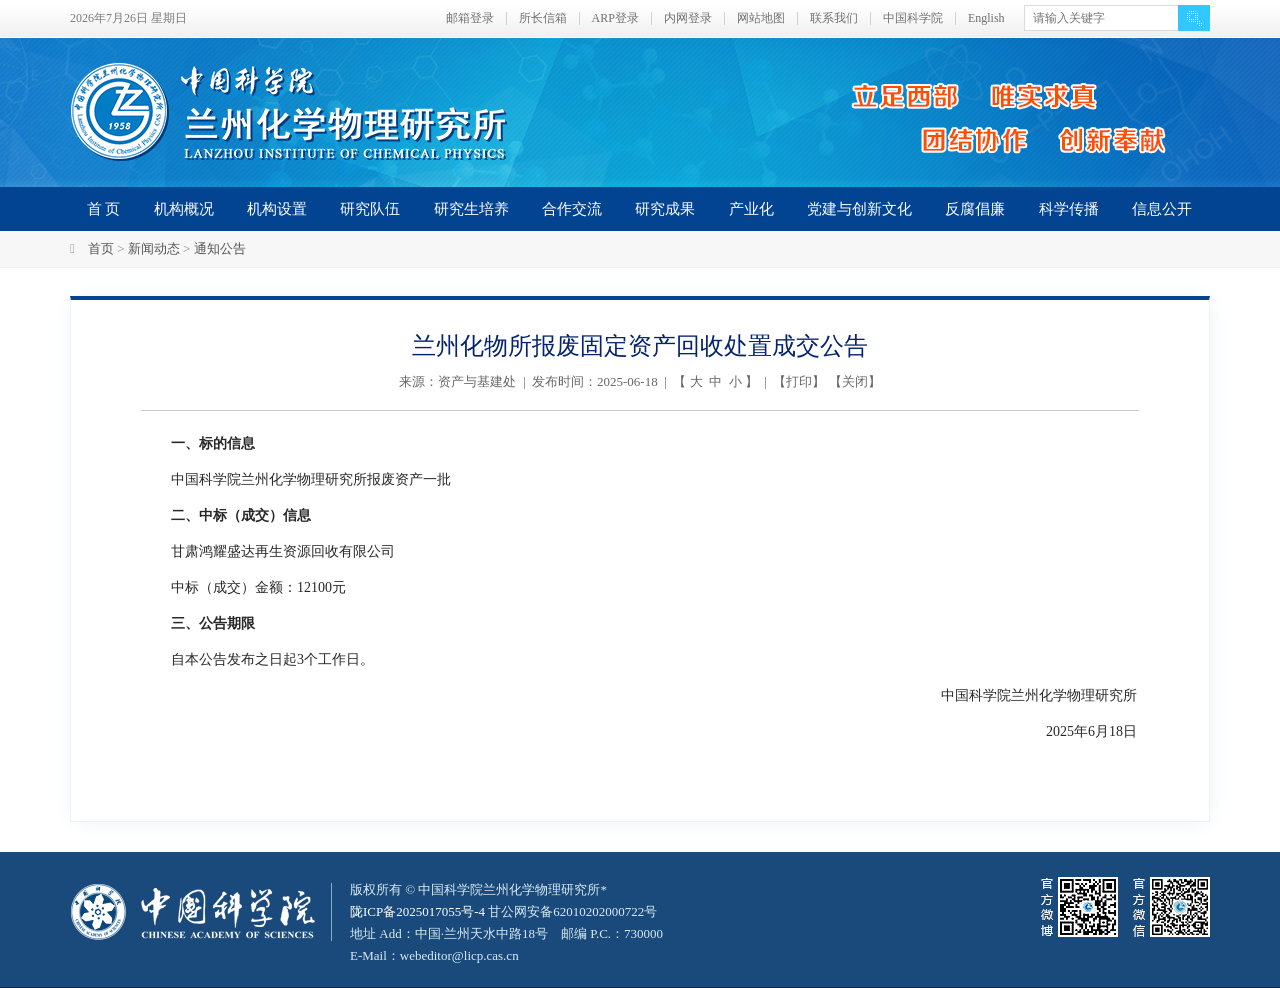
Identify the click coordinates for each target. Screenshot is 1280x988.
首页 (101, 248)
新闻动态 (154, 248)
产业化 (751, 209)
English (986, 18)
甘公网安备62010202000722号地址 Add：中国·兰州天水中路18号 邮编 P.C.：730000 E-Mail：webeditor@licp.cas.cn (506, 933)
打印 (799, 381)
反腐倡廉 (975, 209)
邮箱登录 (470, 18)
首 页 (104, 209)
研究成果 (665, 209)
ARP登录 (615, 18)
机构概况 (184, 209)
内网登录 (688, 18)
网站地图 (761, 18)
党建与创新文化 (859, 209)
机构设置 (277, 209)
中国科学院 (913, 18)
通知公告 (220, 248)
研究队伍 (370, 209)
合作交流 (572, 209)
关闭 (855, 381)
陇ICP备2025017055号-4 (417, 911)
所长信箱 (543, 18)
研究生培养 (471, 209)
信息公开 (1162, 209)
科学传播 (1069, 209)
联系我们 (834, 18)
